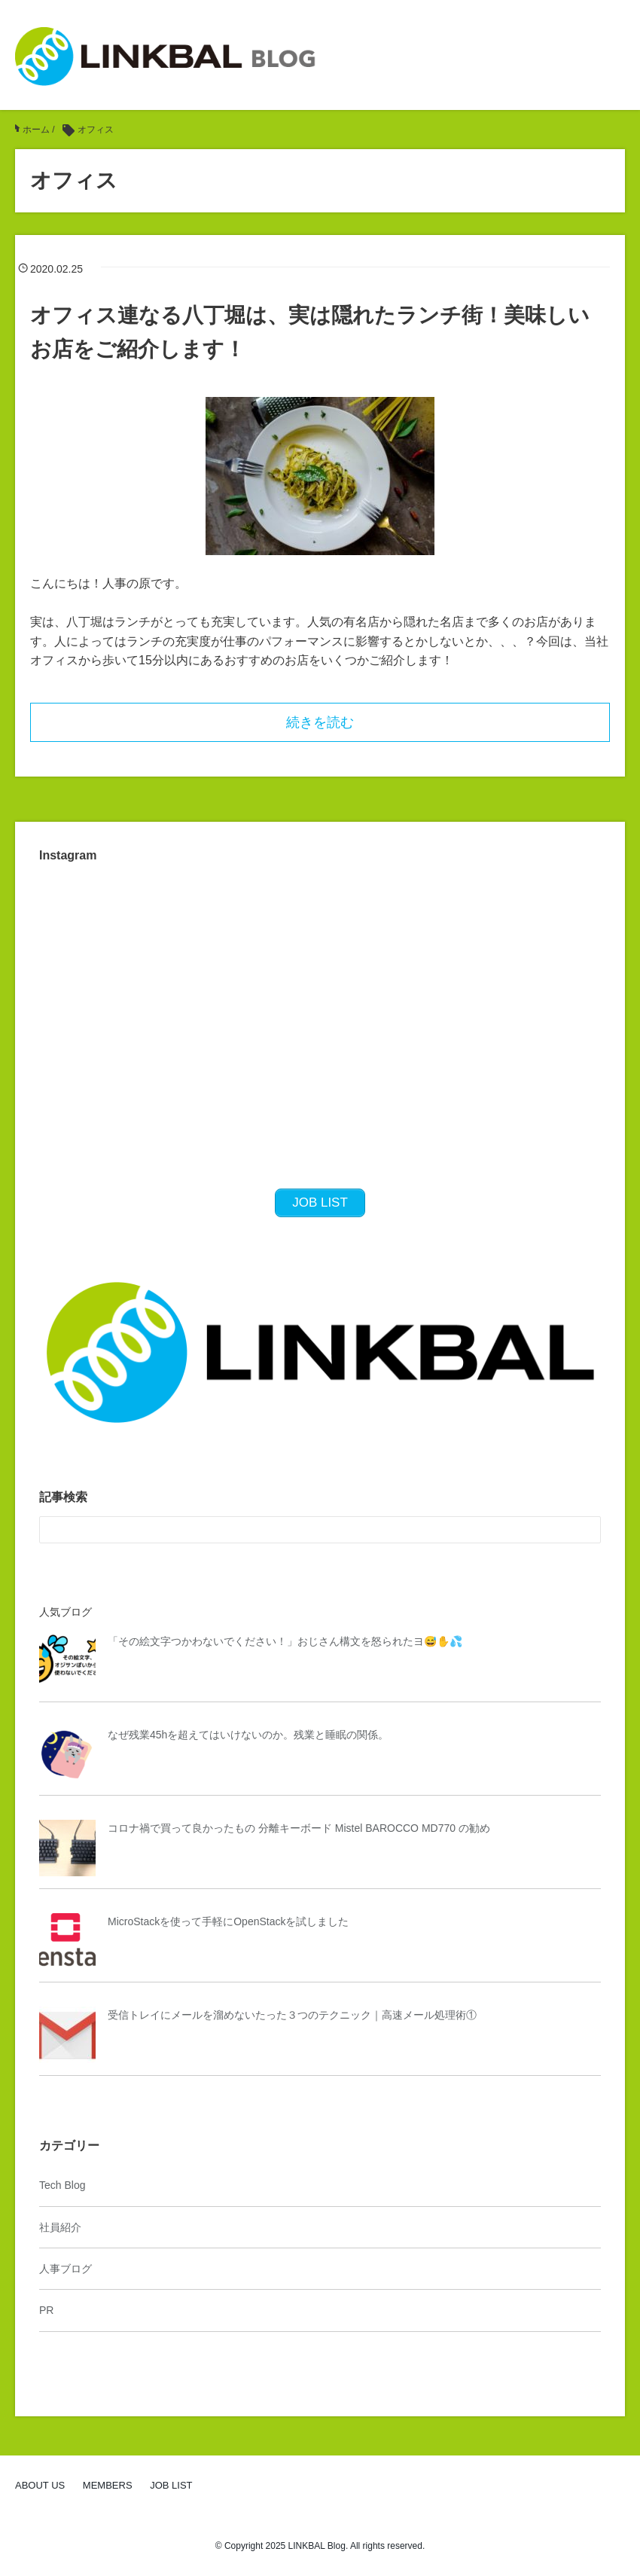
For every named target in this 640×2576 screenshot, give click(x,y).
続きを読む (320, 722)
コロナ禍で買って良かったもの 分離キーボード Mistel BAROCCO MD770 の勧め (299, 1828)
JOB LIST (171, 2485)
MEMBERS (108, 2485)
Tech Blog (62, 2185)
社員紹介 (60, 2227)
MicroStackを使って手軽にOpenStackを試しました (228, 1921)
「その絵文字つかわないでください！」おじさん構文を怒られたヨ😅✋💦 (285, 1641)
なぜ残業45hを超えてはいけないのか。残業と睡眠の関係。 (248, 1735)
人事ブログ (65, 2269)
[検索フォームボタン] (587, 1530)
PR (46, 2310)
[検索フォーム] (305, 1530)
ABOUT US (40, 2485)
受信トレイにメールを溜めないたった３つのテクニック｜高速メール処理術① (292, 2015)
